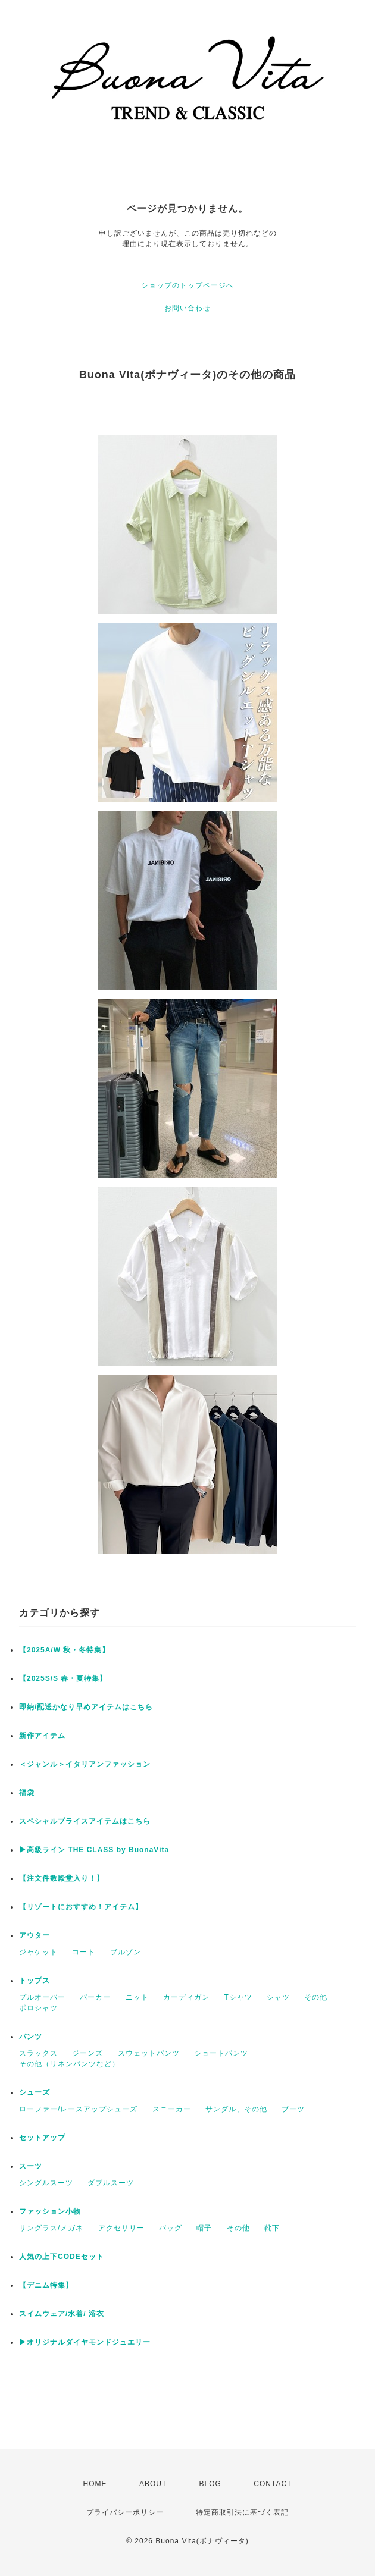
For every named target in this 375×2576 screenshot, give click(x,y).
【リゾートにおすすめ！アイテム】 (81, 1907)
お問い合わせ (187, 308)
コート (83, 1952)
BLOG (210, 2484)
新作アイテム (42, 1735)
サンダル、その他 (236, 2109)
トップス (34, 1980)
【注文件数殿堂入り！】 (61, 1878)
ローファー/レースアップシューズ (78, 2109)
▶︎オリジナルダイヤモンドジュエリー (85, 2342)
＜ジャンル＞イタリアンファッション (85, 1764)
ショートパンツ (221, 2053)
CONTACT (273, 2484)
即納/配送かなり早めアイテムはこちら (86, 1707)
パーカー (95, 1997)
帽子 (204, 2228)
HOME (95, 2484)
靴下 (272, 2228)
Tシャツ (238, 1997)
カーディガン (186, 1997)
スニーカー (171, 2109)
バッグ (170, 2228)
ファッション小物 (50, 2211)
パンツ (30, 2036)
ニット (137, 1997)
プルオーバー (42, 1997)
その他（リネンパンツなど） (69, 2064)
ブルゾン (125, 1952)
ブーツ (293, 2109)
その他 (315, 1997)
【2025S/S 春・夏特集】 (63, 1678)
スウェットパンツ (149, 2053)
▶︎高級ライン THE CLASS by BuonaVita (94, 1850)
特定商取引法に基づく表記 (242, 2512)
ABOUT (153, 2484)
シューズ (34, 2092)
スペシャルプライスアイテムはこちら (85, 1821)
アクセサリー (121, 2228)
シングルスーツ (46, 2183)
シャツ (278, 1997)
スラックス (38, 2053)
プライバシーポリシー (125, 2512)
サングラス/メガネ (51, 2228)
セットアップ (42, 2137)
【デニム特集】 (46, 2285)
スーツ (30, 2166)
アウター (34, 1935)
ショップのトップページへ (187, 285)
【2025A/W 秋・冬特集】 (64, 1650)
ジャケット (38, 1952)
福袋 (27, 1793)
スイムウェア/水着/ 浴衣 (61, 2314)
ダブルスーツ (111, 2183)
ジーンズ (87, 2053)
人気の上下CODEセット (61, 2256)
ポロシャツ (38, 2008)
